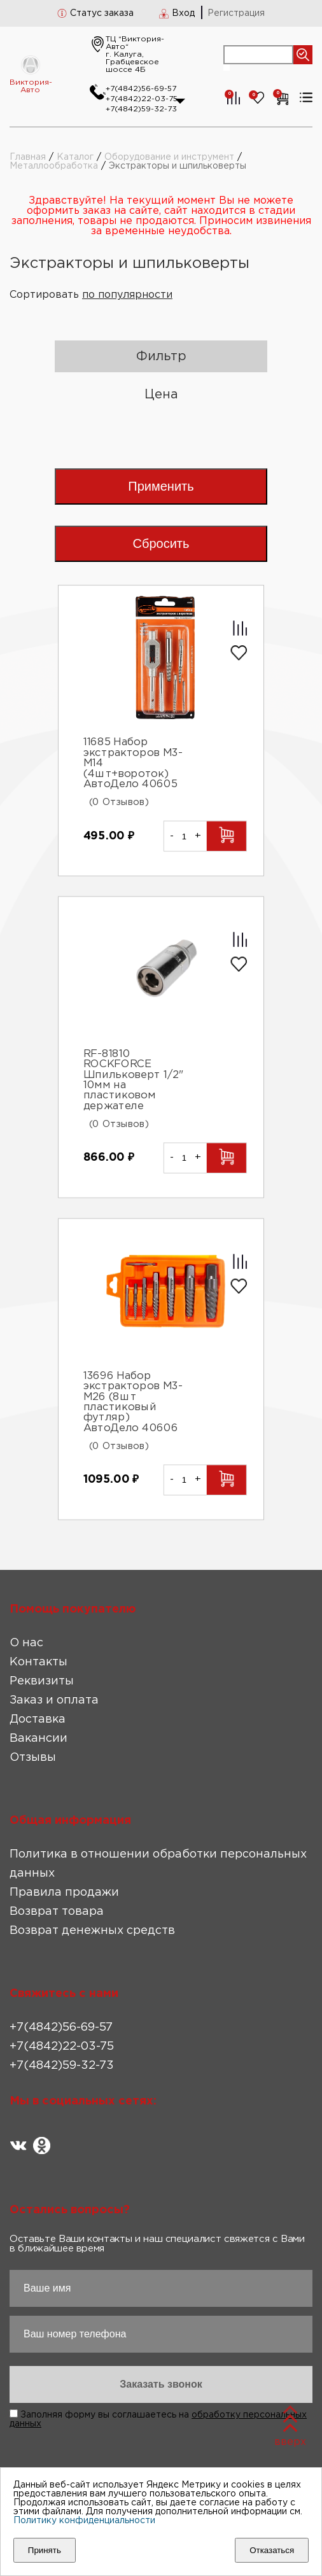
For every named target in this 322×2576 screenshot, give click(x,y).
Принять (44, 2550)
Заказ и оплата (54, 1700)
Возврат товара (57, 1912)
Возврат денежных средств (92, 1931)
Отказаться (271, 2550)
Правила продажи (64, 1892)
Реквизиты (42, 1681)
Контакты (38, 1662)
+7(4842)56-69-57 (141, 88)
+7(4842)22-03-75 (142, 98)
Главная (28, 157)
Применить (160, 486)
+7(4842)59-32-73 (141, 109)
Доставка (38, 1719)
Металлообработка (54, 166)
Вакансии (38, 1738)
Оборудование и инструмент (169, 157)
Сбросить (161, 543)
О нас (26, 1643)
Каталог (75, 157)
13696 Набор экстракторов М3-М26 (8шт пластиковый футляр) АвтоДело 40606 (133, 1402)
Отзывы (33, 1758)
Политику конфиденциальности (84, 2520)
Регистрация (236, 13)
